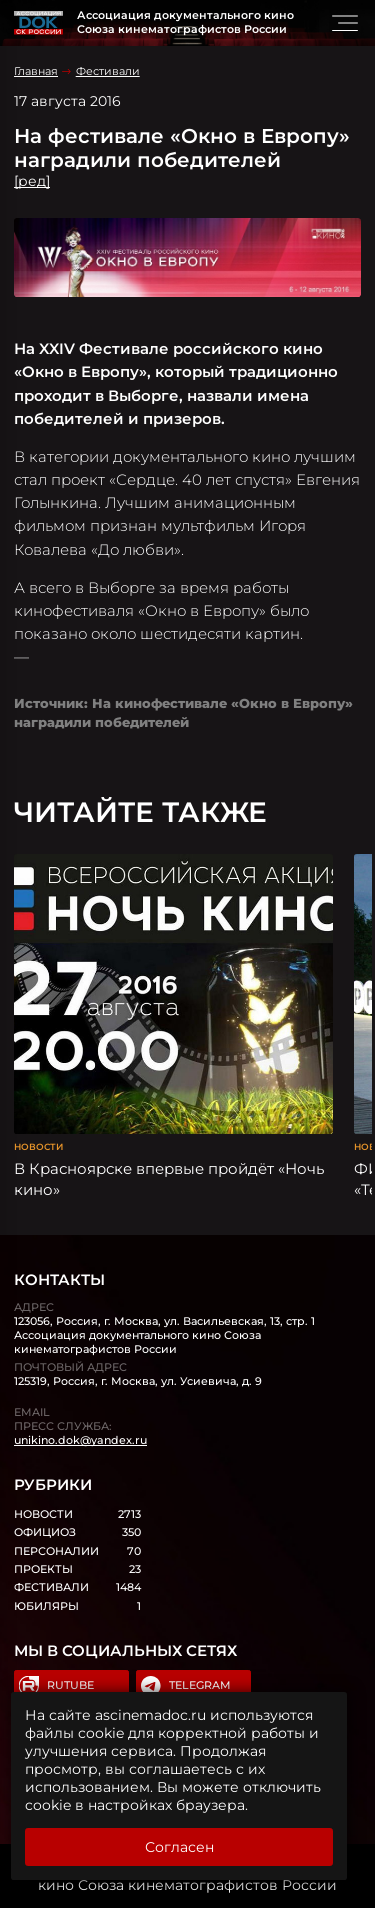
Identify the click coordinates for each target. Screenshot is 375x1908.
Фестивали (108, 71)
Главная (36, 71)
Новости (38, 1146)
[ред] (32, 181)
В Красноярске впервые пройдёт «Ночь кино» (169, 1179)
